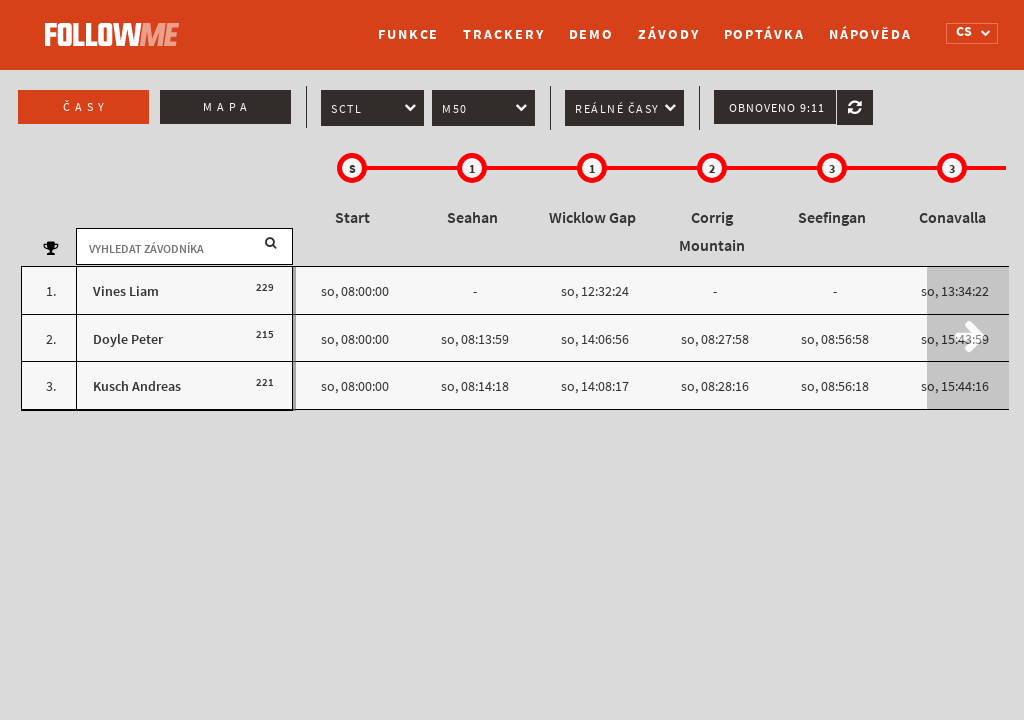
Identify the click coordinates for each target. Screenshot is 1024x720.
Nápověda (870, 34)
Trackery (503, 34)
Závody (668, 34)
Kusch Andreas (137, 386)
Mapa (227, 107)
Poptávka (764, 34)
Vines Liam (126, 291)
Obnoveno (777, 108)
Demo (592, 34)
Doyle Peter (128, 339)
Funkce (408, 34)
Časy (86, 107)
